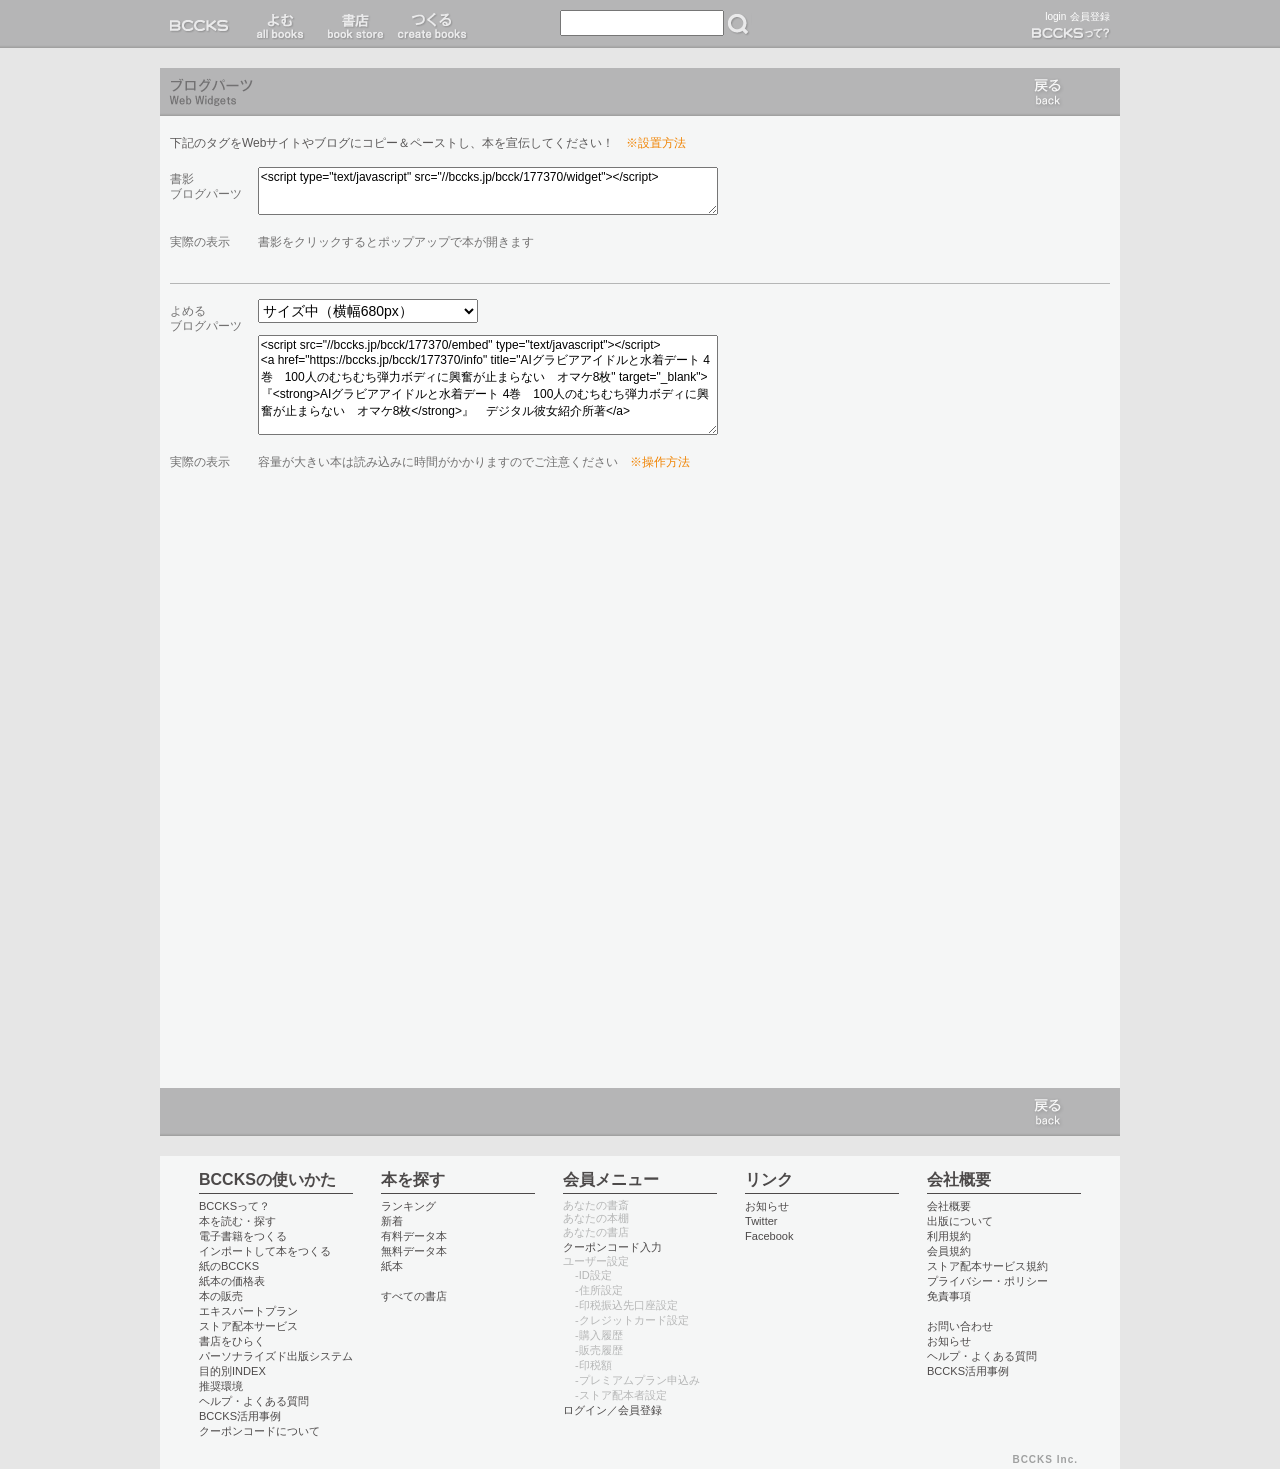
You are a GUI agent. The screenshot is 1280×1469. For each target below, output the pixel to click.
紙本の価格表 (232, 1281)
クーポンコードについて (259, 1431)
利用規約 (949, 1236)
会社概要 (949, 1206)
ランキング (408, 1206)
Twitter (761, 1221)
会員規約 (949, 1251)
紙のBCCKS (229, 1266)
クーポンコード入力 (612, 1247)
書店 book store (352, 24)
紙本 (392, 1266)
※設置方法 (656, 143)
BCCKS (203, 24)
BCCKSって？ (234, 1206)
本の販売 (221, 1296)
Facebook (769, 1236)
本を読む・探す (237, 1221)
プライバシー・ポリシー (987, 1281)
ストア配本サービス (248, 1326)
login (1055, 16)
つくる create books (431, 24)
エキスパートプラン (248, 1311)
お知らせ (767, 1206)
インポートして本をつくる (265, 1251)
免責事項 (949, 1296)
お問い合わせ (960, 1326)
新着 (392, 1221)
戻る (1048, 92)
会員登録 (1090, 16)
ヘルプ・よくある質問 (254, 1401)
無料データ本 (414, 1251)
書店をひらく (232, 1341)
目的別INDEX (232, 1371)
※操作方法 (660, 462)
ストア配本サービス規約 (987, 1266)
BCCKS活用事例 (240, 1416)
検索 (738, 24)
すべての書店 (414, 1296)
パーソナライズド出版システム (276, 1356)
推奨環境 (221, 1386)
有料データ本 (414, 1236)
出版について (960, 1221)
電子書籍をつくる (243, 1236)
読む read (280, 24)
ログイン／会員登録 (612, 1410)
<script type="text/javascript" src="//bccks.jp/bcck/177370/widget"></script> (488, 191)
